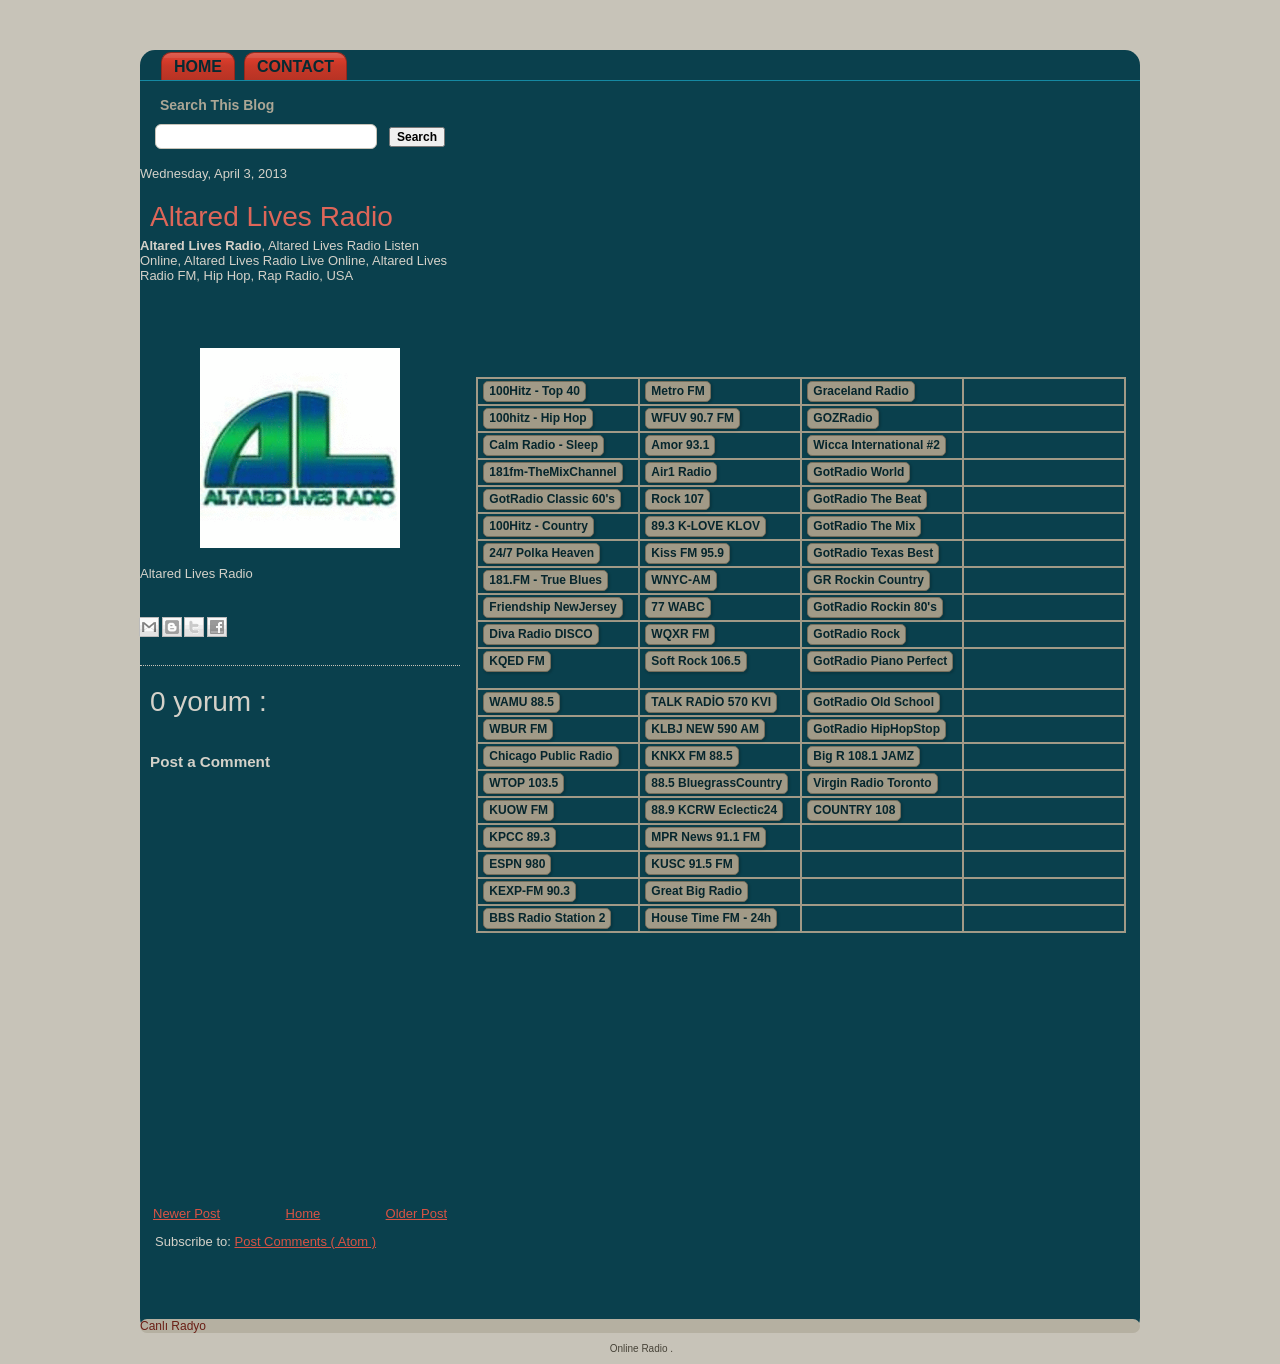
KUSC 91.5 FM (691, 864)
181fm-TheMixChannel (552, 472)
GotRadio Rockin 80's (875, 607)
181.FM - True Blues (545, 580)
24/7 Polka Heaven (541, 553)
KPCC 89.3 (519, 837)
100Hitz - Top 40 (534, 391)
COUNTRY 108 (854, 810)
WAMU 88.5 (521, 702)
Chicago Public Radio (550, 756)
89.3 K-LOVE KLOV (705, 526)
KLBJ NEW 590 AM (705, 729)
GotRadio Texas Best (873, 553)
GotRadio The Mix (864, 526)
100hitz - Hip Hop (537, 418)
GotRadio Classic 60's (552, 499)
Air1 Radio (681, 472)
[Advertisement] (800, 221)
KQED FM (516, 661)
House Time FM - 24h (711, 918)
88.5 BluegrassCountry (716, 783)
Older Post (416, 1213)
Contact (295, 66)
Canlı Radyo (173, 1326)
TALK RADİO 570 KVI (711, 702)
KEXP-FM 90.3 (529, 891)
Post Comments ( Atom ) (306, 1241)
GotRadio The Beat (867, 499)
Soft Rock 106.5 (695, 661)
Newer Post (186, 1213)
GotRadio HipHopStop (876, 729)
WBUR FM (518, 729)
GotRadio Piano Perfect (880, 661)
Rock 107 (677, 499)
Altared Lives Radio (271, 216)
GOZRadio (842, 418)
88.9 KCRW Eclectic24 (714, 810)
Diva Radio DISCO (540, 634)
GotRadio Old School (873, 702)
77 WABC (677, 607)
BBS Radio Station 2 (547, 918)
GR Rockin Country (868, 580)
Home (198, 66)
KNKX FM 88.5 (691, 756)
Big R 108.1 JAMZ (863, 756)
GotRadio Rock (856, 634)
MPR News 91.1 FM (705, 837)
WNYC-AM (680, 580)
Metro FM (677, 391)
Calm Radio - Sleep (543, 445)
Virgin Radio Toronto (872, 783)
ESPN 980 (517, 864)
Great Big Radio (696, 891)
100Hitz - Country (538, 526)
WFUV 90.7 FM (692, 418)
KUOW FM (518, 810)
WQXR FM (680, 634)
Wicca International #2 (876, 445)
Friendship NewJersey (552, 607)
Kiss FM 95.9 (687, 553)
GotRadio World (858, 472)
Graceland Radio (860, 391)
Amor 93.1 (680, 445)
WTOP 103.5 (523, 783)
